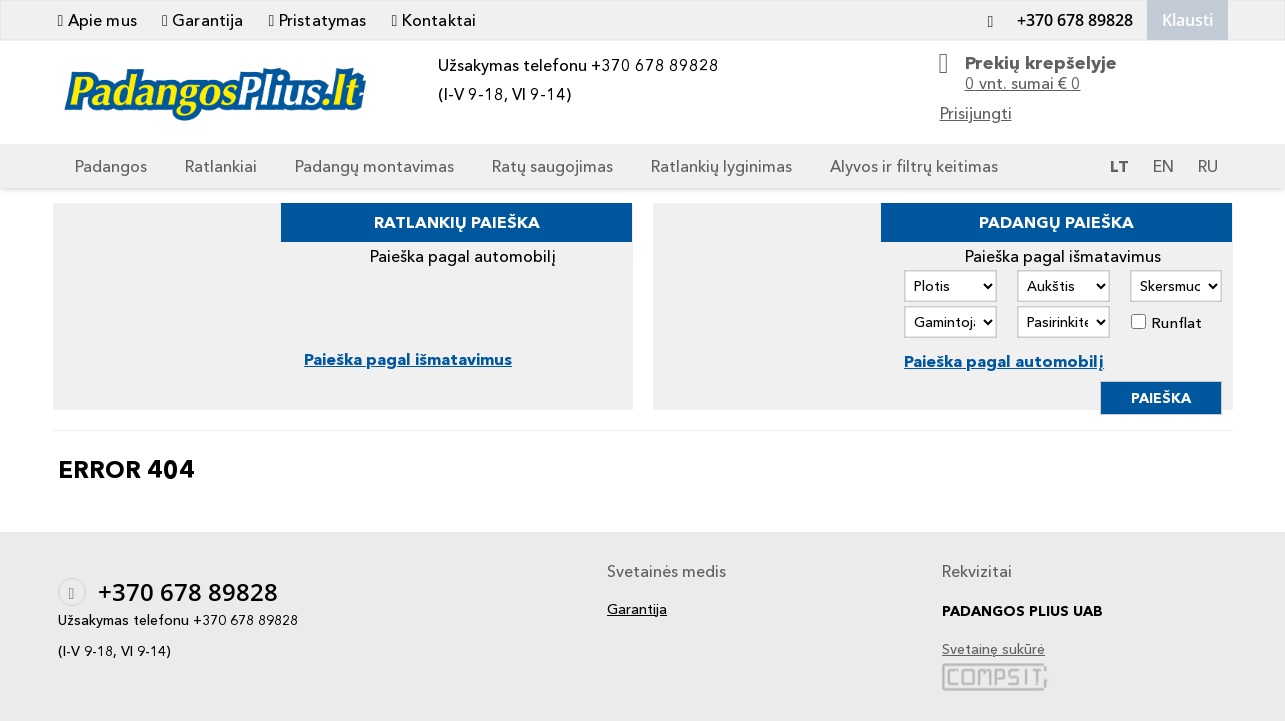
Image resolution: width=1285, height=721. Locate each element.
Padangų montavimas (374, 166)
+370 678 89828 (1055, 20)
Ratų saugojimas (552, 166)
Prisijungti (976, 113)
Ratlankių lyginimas (721, 166)
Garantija (203, 20)
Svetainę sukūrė (993, 649)
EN (1163, 166)
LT (1119, 166)
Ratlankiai (221, 166)
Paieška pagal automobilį (1004, 361)
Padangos (111, 166)
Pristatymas (318, 20)
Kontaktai (434, 20)
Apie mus (97, 20)
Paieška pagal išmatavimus (408, 359)
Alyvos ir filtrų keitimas (914, 166)
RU (1208, 166)
